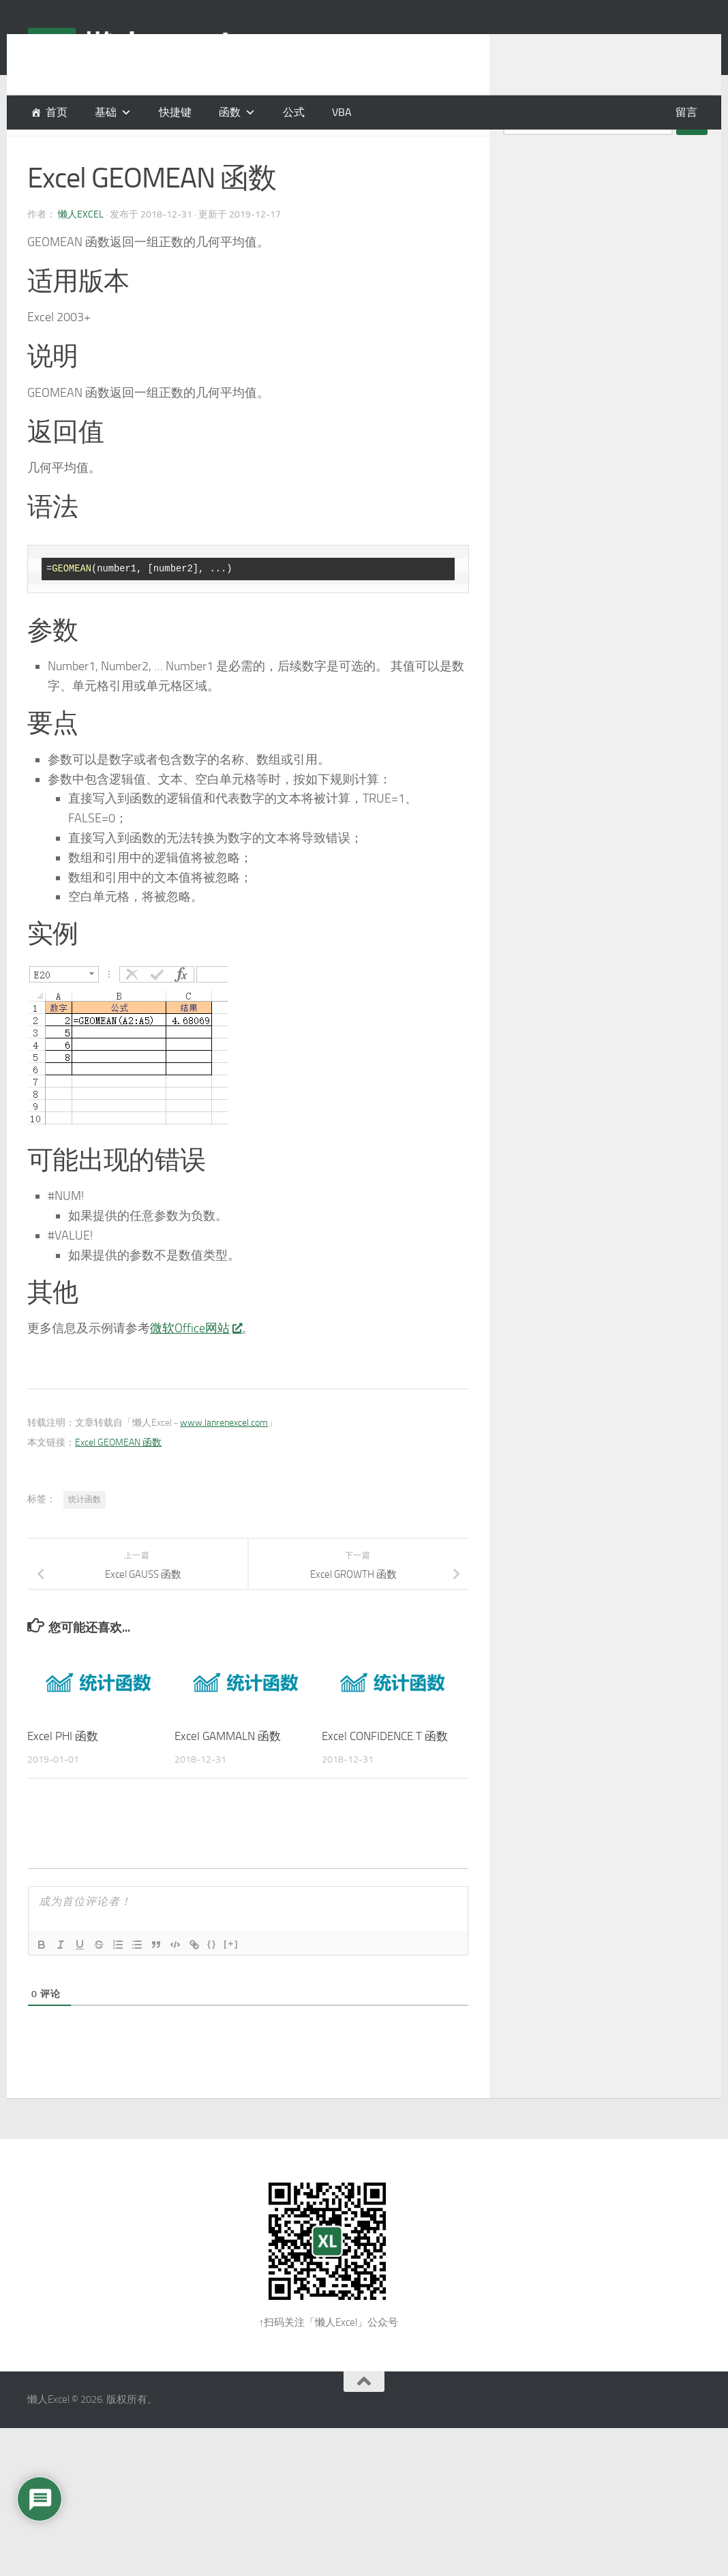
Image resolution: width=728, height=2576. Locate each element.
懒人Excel (81, 248)
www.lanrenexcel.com (224, 1457)
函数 (230, 112)
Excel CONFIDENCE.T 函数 (385, 1770)
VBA (342, 112)
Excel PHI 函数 (62, 1770)
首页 (56, 112)
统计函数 (84, 1533)
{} (212, 1978)
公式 (294, 112)
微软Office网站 (195, 1362)
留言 (686, 112)
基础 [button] (106, 112)
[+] (231, 1978)
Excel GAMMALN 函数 (228, 1770)
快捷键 (175, 112)
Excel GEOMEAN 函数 (118, 1476)
